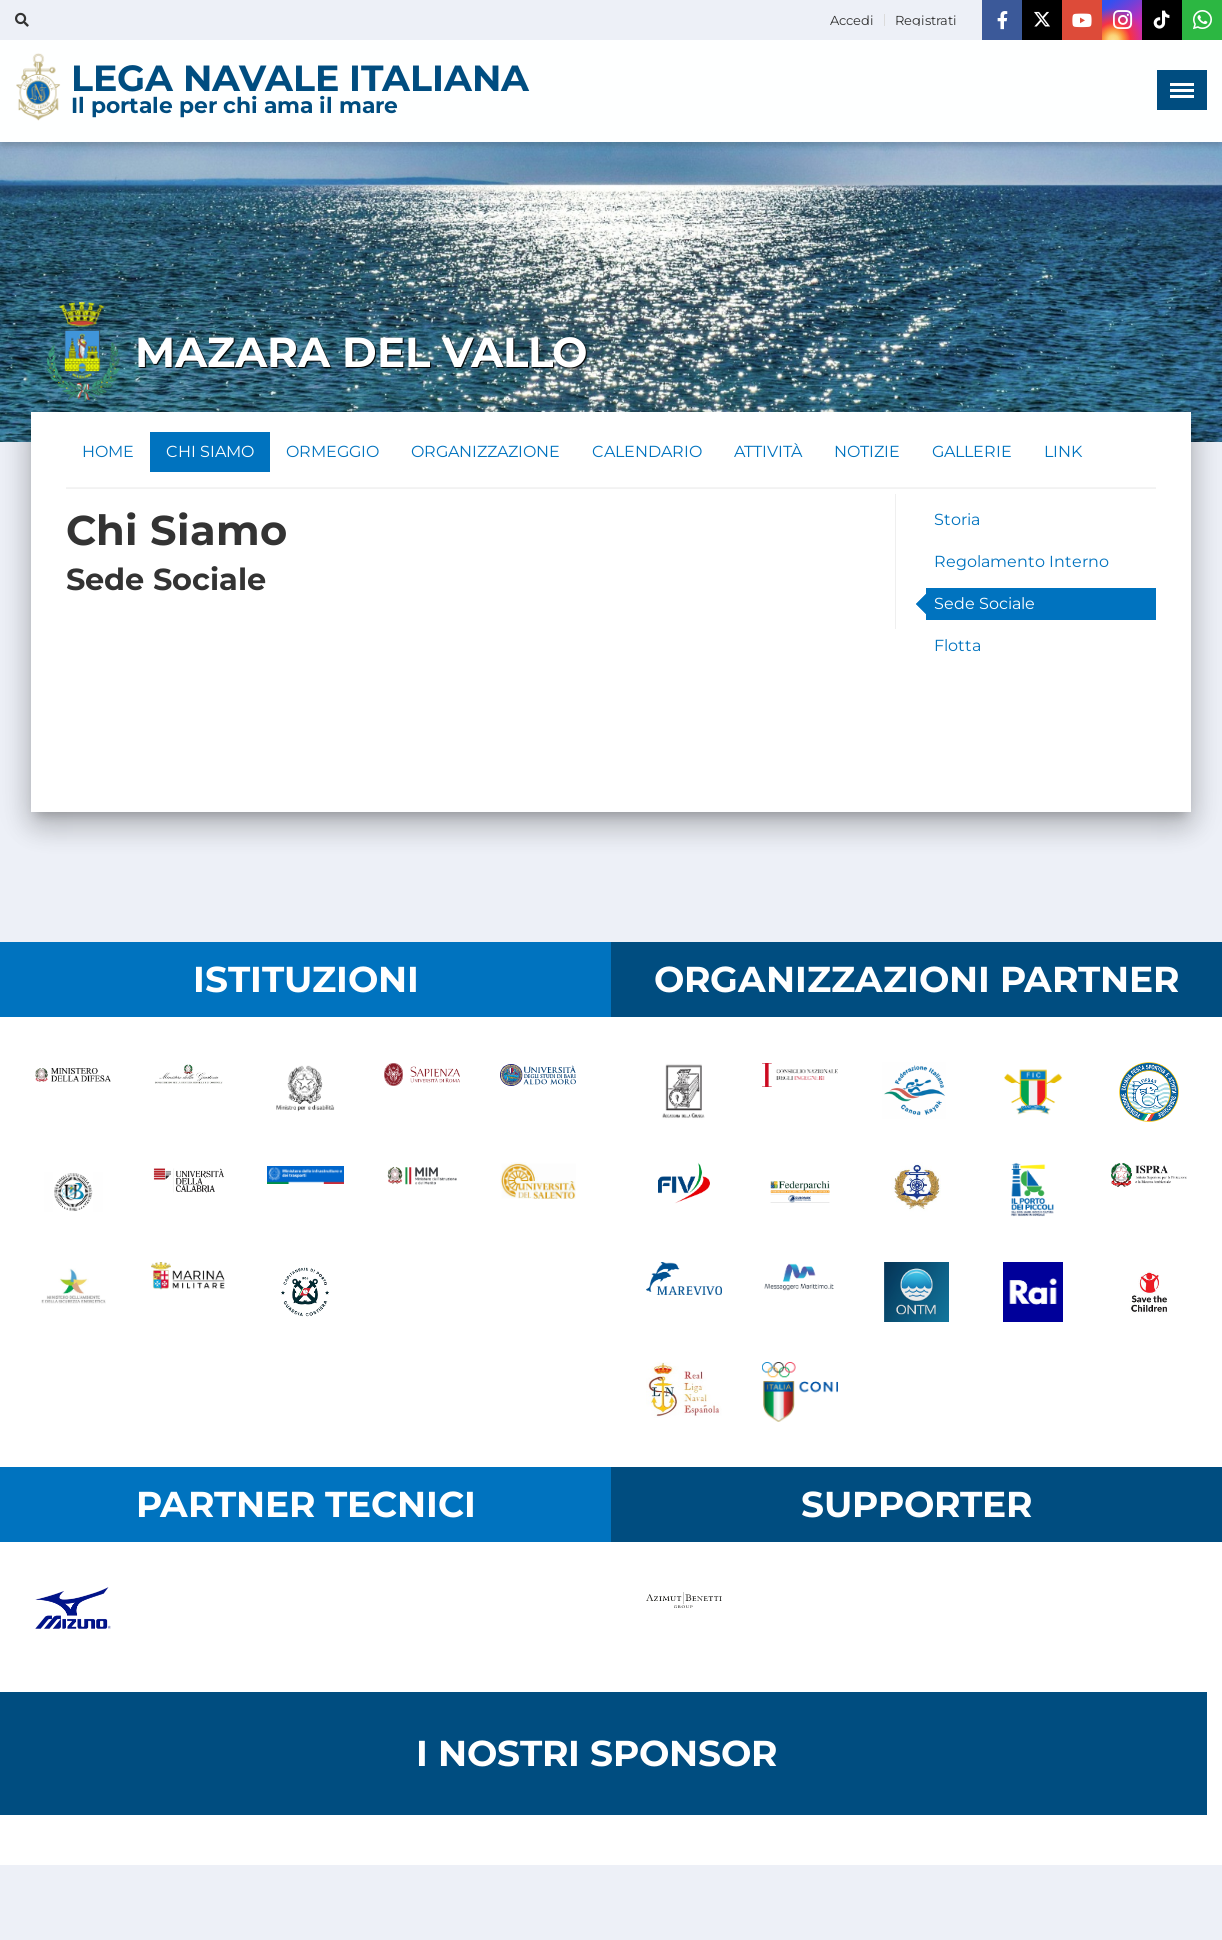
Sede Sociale (984, 603)
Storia (957, 519)
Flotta (957, 645)
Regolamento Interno (1021, 561)
